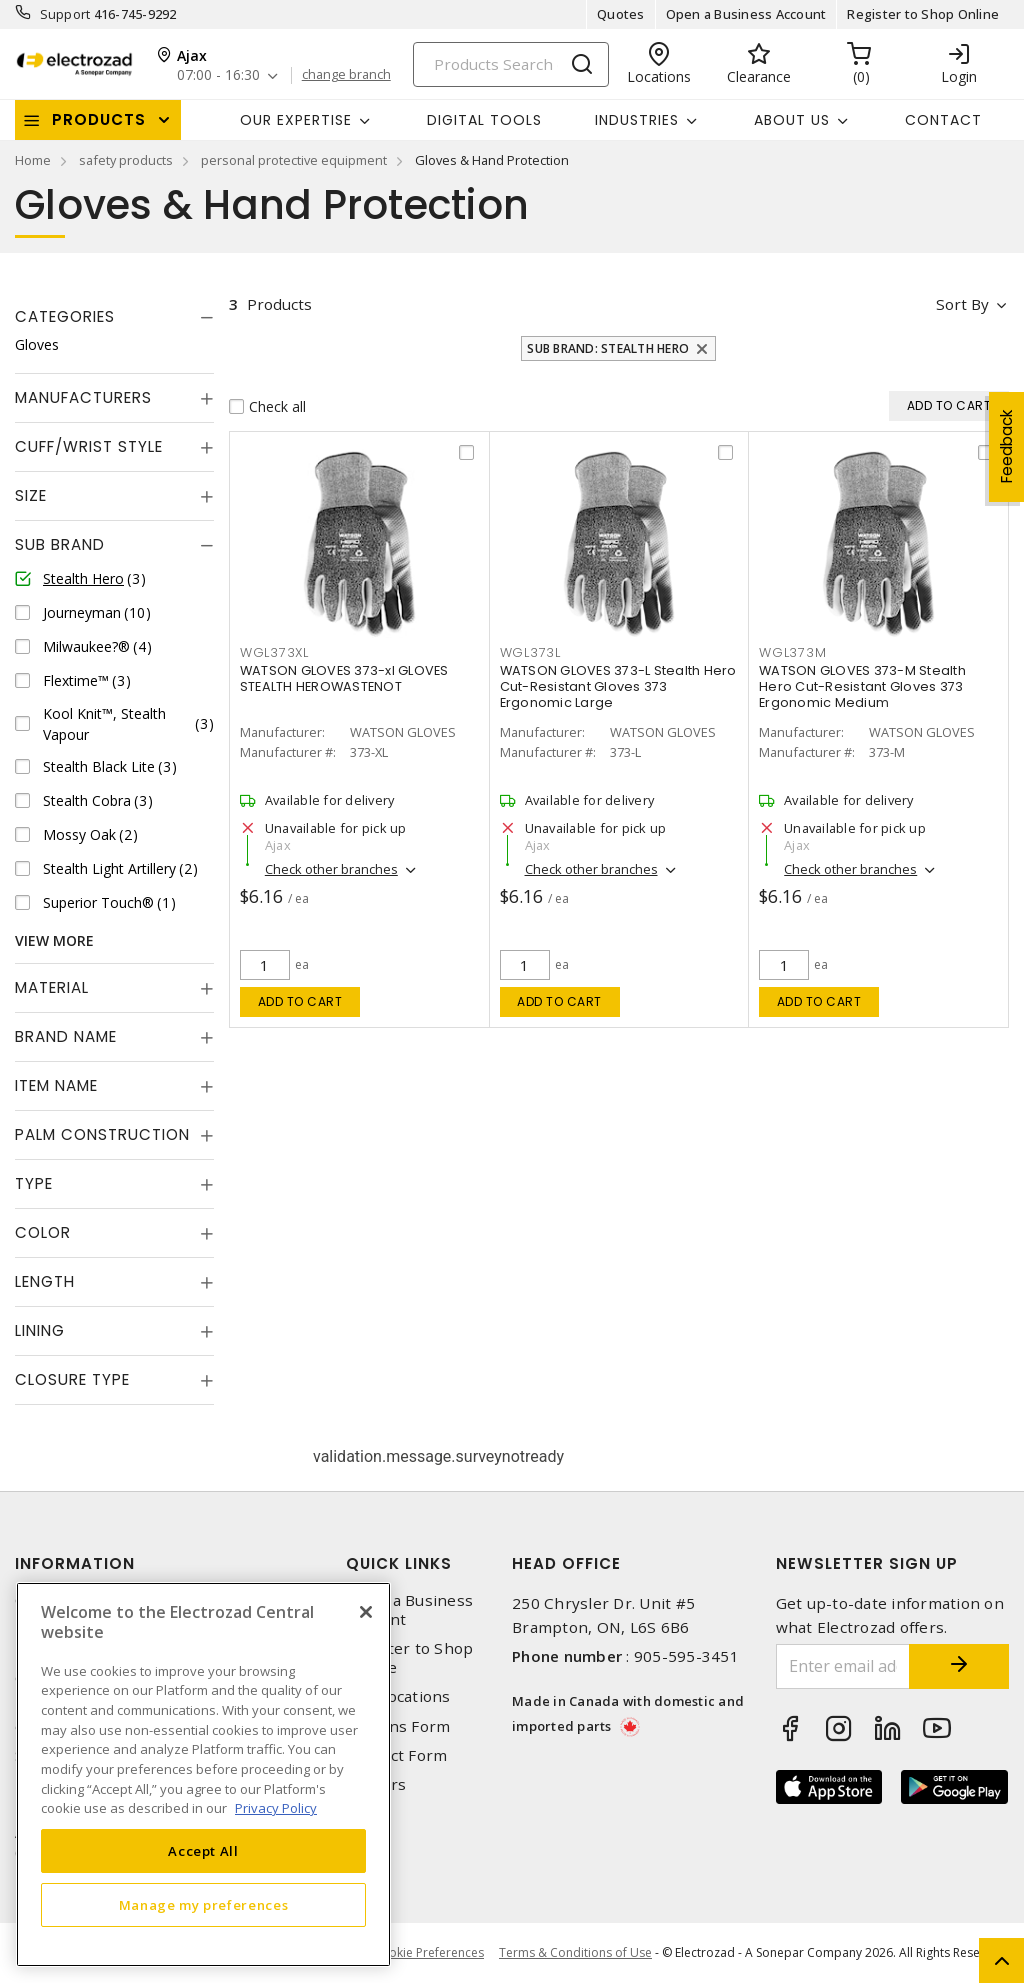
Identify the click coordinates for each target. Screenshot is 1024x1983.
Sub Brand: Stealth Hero (608, 348)
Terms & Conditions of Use (575, 1952)
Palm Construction (102, 1134)
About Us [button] (792, 120)
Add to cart (300, 1001)
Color (43, 1232)
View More (54, 940)
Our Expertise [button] (296, 120)
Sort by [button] (962, 304)
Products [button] (99, 119)
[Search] (511, 64)
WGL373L (530, 652)
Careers (376, 1784)
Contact (943, 120)
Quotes (621, 14)
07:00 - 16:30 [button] (218, 75)
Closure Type (72, 1379)
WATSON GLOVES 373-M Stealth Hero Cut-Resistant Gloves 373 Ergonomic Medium (862, 686)
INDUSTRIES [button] (637, 120)
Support (65, 14)
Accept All (203, 1851)
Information (75, 1563)
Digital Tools (484, 120)
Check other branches (331, 869)
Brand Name (66, 1036)
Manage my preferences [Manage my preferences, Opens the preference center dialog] (204, 1905)
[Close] (366, 1612)
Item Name (56, 1085)
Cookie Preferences (428, 1953)
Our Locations (398, 1696)
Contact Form (396, 1755)
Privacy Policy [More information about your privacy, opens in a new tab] (276, 1808)
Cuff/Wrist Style (89, 446)
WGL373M (792, 652)
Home (33, 160)
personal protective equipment (294, 160)
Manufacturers (83, 397)
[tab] (114, 317)
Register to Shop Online (923, 14)
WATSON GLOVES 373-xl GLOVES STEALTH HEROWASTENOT (344, 678)
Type (34, 1183)
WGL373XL (274, 652)
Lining (40, 1330)
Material (52, 987)
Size (31, 495)
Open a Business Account (746, 14)
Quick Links (399, 1563)
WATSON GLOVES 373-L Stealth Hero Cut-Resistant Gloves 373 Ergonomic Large (618, 686)
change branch (346, 75)
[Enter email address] (843, 1666)
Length (45, 1281)
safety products (126, 160)
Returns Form (398, 1726)
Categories (65, 316)
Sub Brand (60, 544)
